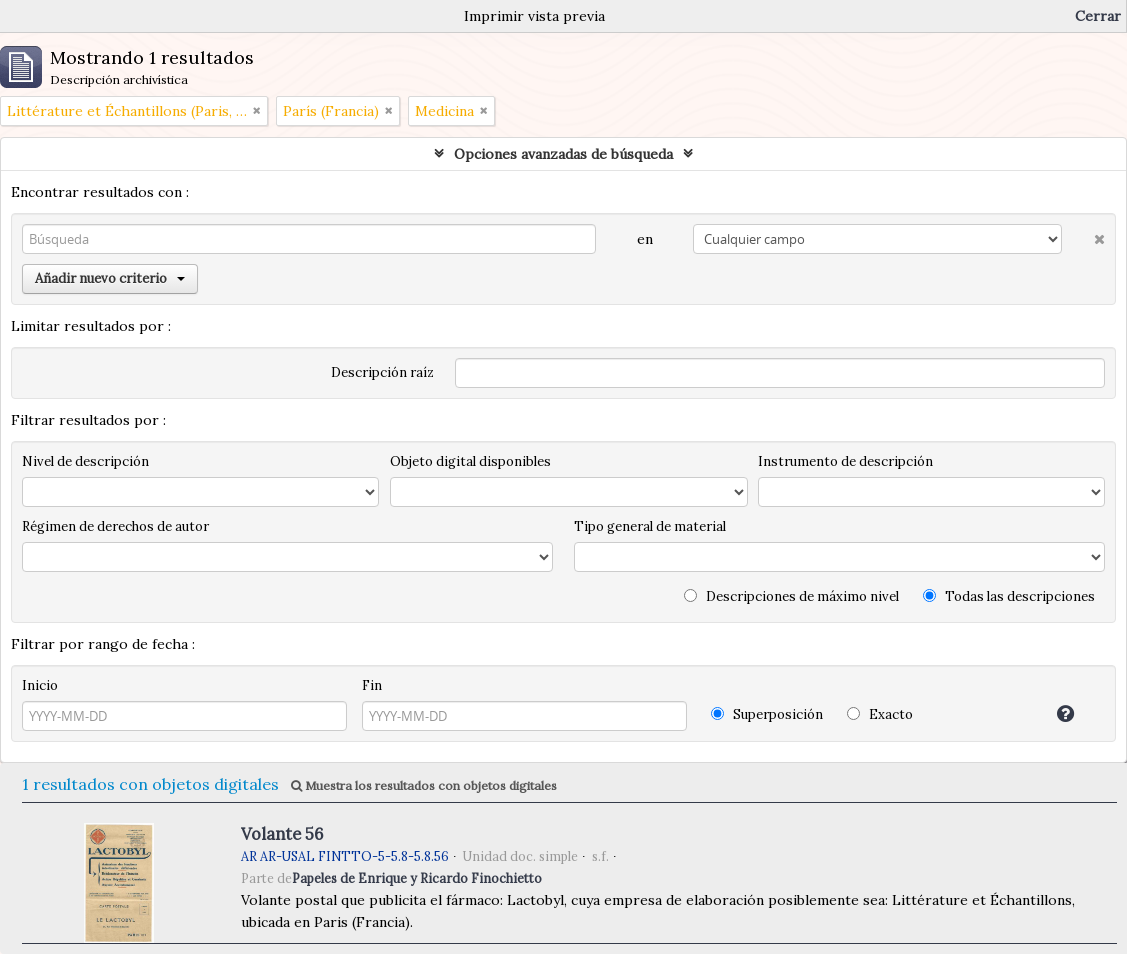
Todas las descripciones (1009, 596)
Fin (372, 685)
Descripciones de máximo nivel (791, 596)
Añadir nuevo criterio (110, 278)
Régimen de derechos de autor (115, 526)
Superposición (767, 714)
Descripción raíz (382, 372)
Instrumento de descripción (845, 461)
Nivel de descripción (85, 461)
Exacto (880, 714)
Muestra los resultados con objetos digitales (424, 785)
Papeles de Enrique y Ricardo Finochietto (417, 878)
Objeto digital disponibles (470, 461)
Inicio (40, 685)
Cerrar (1098, 16)
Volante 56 (282, 834)
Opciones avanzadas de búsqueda (563, 154)
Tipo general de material (650, 526)
